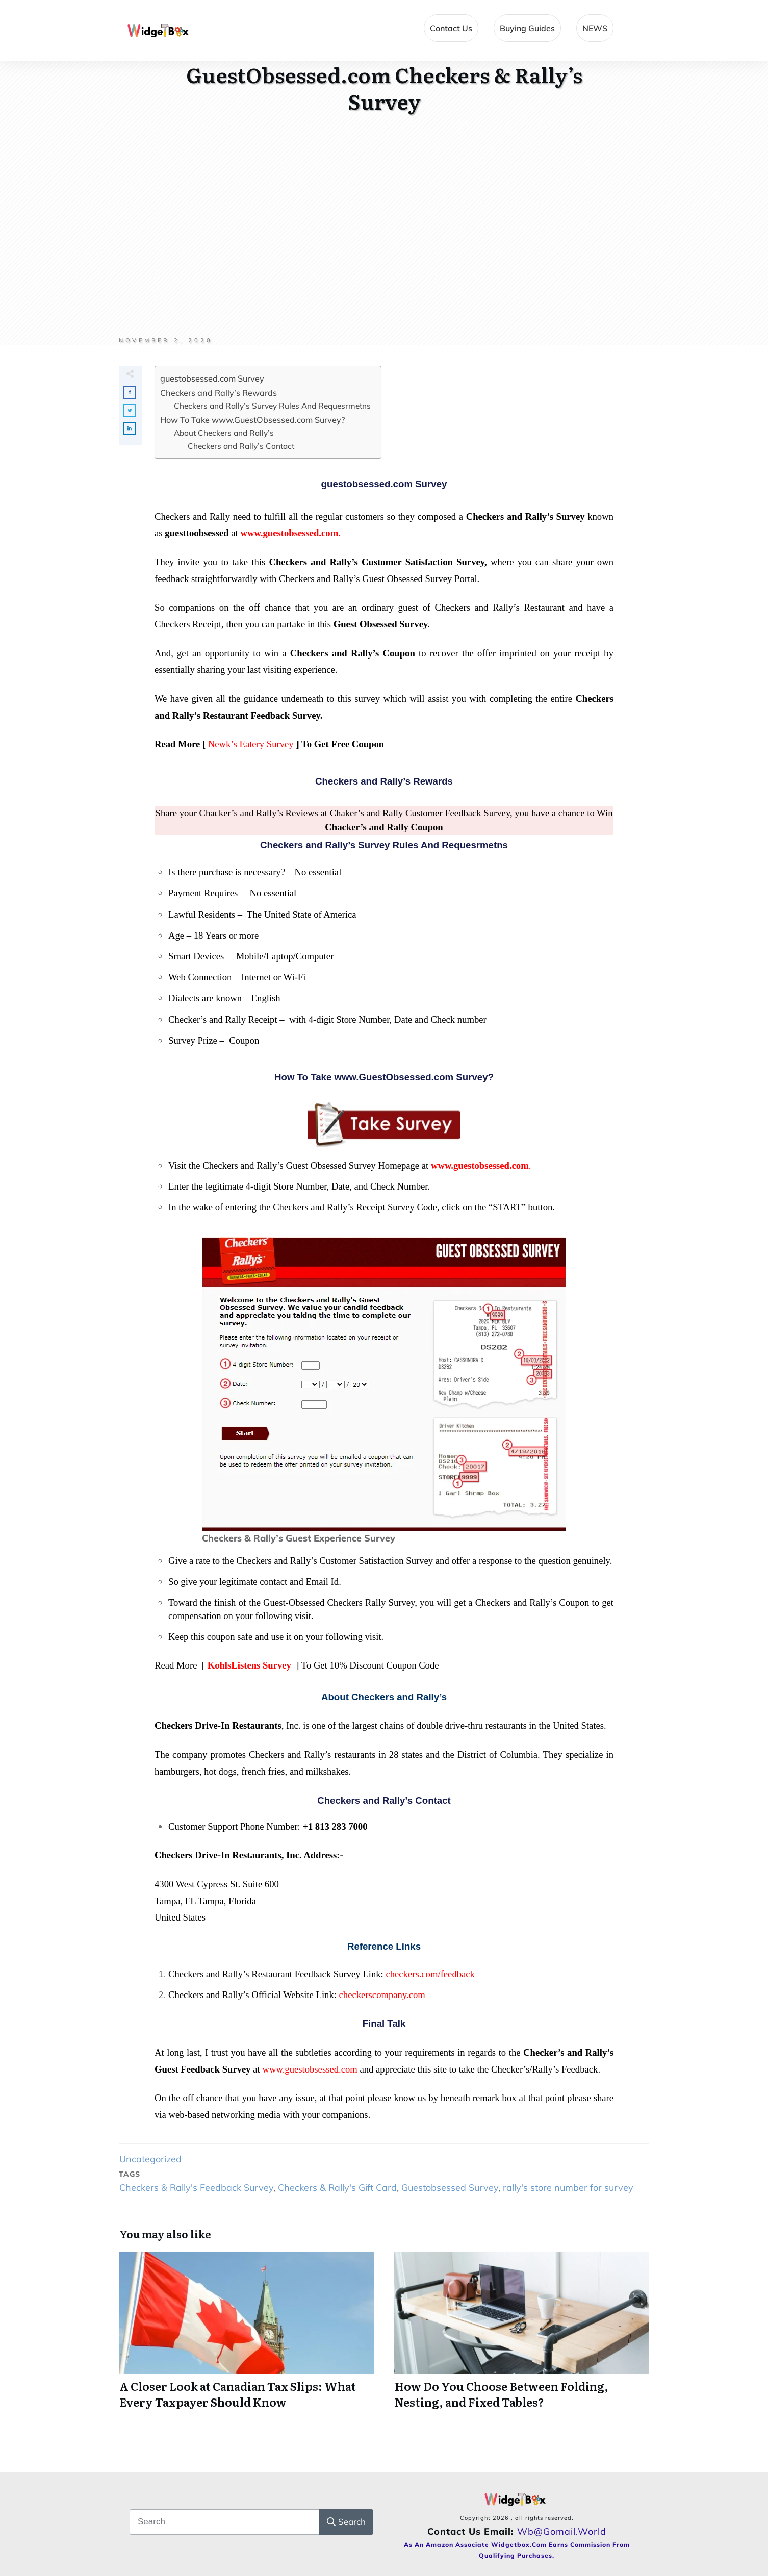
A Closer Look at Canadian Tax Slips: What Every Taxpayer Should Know (246, 2336)
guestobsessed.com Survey (212, 378)
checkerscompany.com (382, 1994)
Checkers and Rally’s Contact (241, 446)
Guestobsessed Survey (449, 2187)
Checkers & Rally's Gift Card (337, 2187)
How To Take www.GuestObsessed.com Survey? (252, 420)
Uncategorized (150, 2159)
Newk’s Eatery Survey (251, 744)
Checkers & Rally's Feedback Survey (196, 2187)
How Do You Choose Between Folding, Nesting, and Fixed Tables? (521, 2336)
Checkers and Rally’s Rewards (218, 393)
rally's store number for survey (568, 2187)
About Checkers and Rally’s (224, 433)
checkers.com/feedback (430, 1973)
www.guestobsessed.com (309, 2069)
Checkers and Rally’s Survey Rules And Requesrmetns (272, 406)
